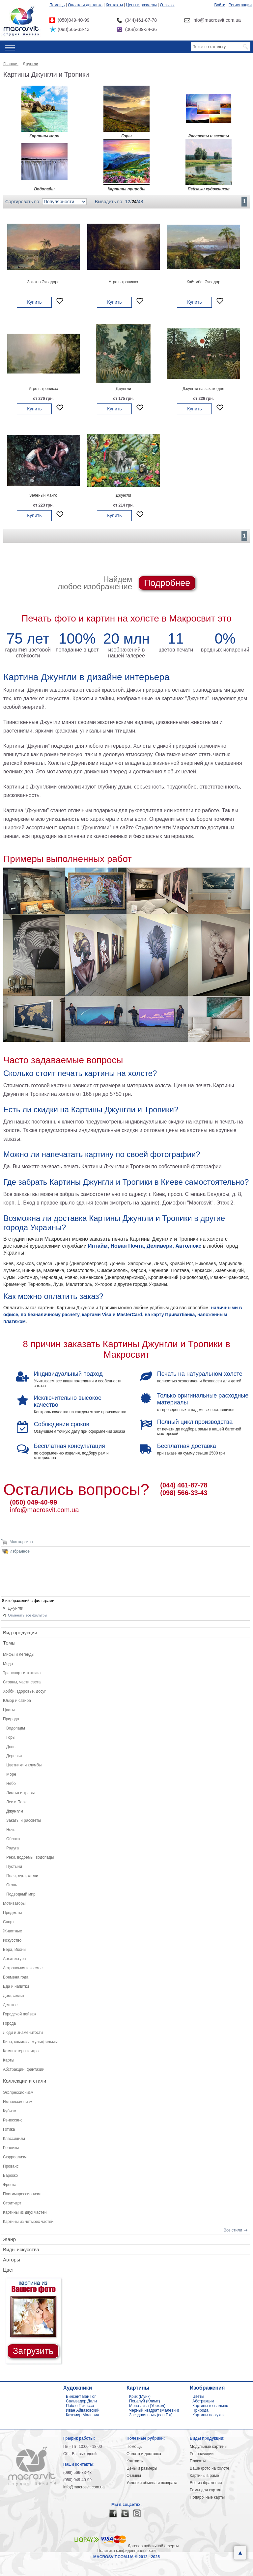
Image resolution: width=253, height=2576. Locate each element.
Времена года (15, 1977)
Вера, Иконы (14, 1949)
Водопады (15, 1728)
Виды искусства (21, 2249)
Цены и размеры (141, 5)
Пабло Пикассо (80, 2405)
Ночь (10, 1829)
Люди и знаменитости (23, 2032)
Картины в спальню (210, 2405)
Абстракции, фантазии (23, 2069)
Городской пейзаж (19, 2014)
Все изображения (206, 2482)
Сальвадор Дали (81, 2401)
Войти (219, 5)
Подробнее (167, 583)
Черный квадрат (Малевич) (154, 2410)
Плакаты (198, 2461)
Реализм (11, 2148)
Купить (34, 302)
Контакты (114, 5)
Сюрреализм (15, 2157)
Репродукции (201, 2453)
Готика (9, 2129)
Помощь (57, 5)
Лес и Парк (16, 1802)
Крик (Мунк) (140, 2396)
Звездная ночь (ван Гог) (151, 2415)
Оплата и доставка (85, 5)
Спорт (8, 1922)
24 (134, 201)
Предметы (12, 1912)
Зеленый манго (43, 495)
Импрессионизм (17, 2101)
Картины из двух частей (25, 2212)
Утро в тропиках (123, 282)
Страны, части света (22, 1682)
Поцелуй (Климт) (144, 2401)
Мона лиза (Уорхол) (147, 2405)
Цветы (9, 1709)
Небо (11, 1783)
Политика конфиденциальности (126, 2550)
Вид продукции (20, 1632)
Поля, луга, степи (22, 1875)
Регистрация (240, 5)
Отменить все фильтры (27, 1615)
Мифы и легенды (18, 1654)
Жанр (9, 2239)
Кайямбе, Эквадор (203, 282)
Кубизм (9, 2111)
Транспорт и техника (22, 1673)
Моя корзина (21, 1541)
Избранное (20, 1551)
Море (11, 1774)
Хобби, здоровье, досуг (24, 1691)
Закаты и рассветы (23, 1820)
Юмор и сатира (17, 1700)
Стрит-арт (12, 2203)
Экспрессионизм (18, 2092)
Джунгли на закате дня (203, 388)
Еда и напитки (16, 1986)
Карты (8, 2060)
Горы (10, 1737)
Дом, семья (13, 1995)
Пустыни (14, 1866)
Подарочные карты (207, 2497)
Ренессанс (12, 2120)
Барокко (10, 2175)
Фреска (9, 2184)
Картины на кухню (209, 2415)
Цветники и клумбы (24, 1765)
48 (140, 201)
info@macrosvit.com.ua (44, 1509)
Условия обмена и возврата (151, 2482)
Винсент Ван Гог (81, 2396)
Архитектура (14, 1958)
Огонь (11, 1885)
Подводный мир (21, 1894)
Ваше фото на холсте (209, 2468)
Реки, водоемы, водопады (30, 1857)
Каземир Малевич (82, 2415)
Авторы (11, 2259)
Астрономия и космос (22, 1968)
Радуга (12, 1848)
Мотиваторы (14, 1903)
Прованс (11, 2166)
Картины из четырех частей (28, 2221)
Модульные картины (208, 2446)
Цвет (8, 2270)
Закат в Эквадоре (43, 282)
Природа (11, 1719)
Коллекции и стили (24, 2081)
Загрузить (33, 2351)
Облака (13, 1839)
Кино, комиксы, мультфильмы (30, 2041)
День (10, 1746)
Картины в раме (204, 2475)
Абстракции (203, 2401)
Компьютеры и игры (21, 2051)
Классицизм (14, 2138)
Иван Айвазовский (82, 2410)
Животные (12, 1931)
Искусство (12, 1940)
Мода (8, 1663)
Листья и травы (20, 1792)
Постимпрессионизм (22, 2194)
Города (9, 2023)
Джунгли (123, 388)
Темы (9, 1643)
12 (127, 201)
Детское (10, 2005)
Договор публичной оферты (153, 2546)
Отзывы (167, 5)
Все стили (233, 2230)
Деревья (14, 1756)
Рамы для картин (205, 2490)
